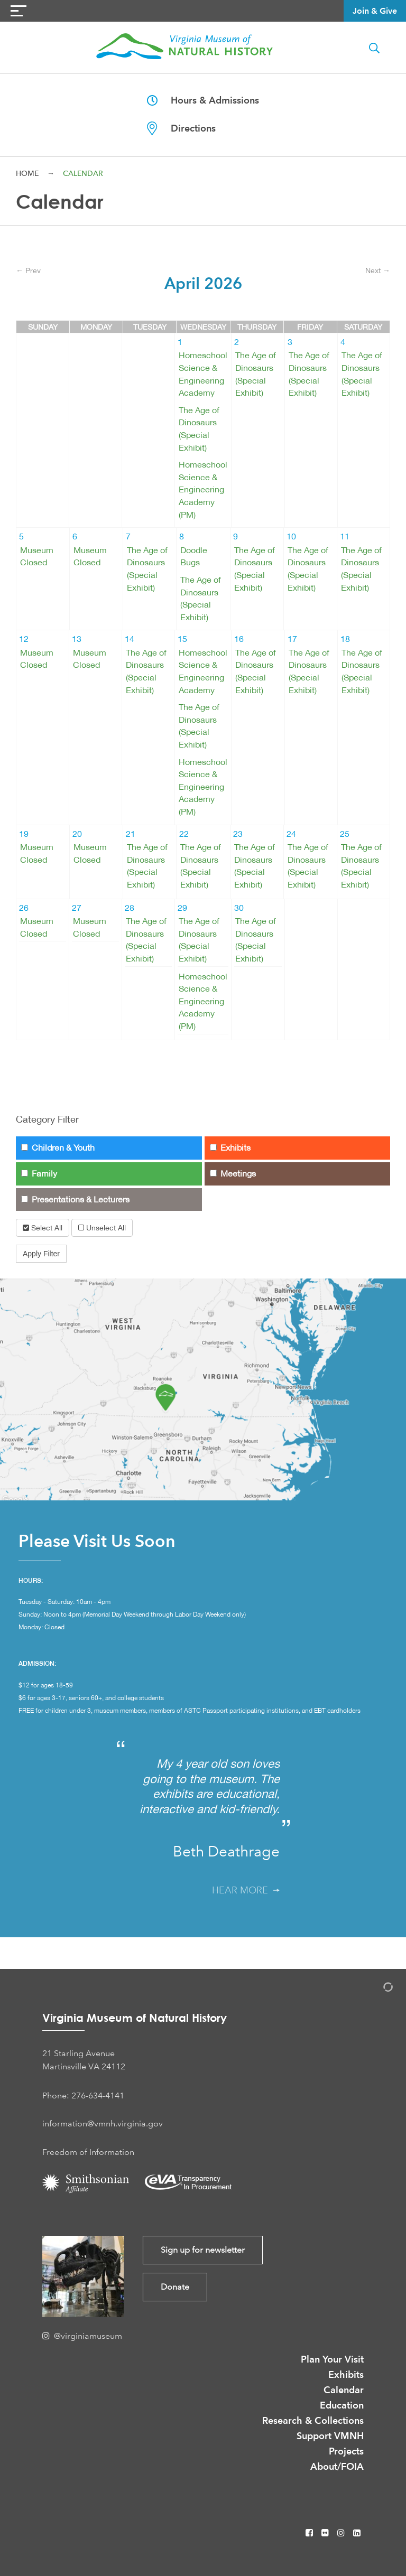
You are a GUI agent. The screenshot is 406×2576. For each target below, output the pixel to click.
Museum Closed (36, 556)
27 (76, 908)
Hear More (246, 1890)
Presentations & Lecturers (75, 1199)
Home (27, 173)
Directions (181, 128)
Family (39, 1174)
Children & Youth (58, 1148)
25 (344, 834)
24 (291, 834)
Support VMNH (330, 2435)
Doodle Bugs (193, 556)
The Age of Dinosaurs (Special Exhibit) (199, 429)
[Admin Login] (377, 1989)
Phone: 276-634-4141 (83, 2095)
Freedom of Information (88, 2152)
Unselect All (102, 1228)
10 (291, 536)
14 (129, 639)
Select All (42, 1228)
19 (24, 834)
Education (342, 2405)
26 (24, 908)
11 (344, 536)
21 (130, 834)
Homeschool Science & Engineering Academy (203, 374)
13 (76, 639)
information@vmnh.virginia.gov (102, 2123)
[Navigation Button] (18, 10)
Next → (377, 270)
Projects (346, 2451)
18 (345, 639)
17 (292, 639)
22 (184, 834)
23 (238, 834)
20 (77, 834)
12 (24, 639)
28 (129, 908)
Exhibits (230, 1148)
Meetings (233, 1174)
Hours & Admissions (203, 100)
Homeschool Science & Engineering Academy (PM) (203, 489)
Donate (175, 2287)
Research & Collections (313, 2420)
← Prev (28, 270)
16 (239, 639)
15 (182, 639)
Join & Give (375, 11)
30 (239, 908)
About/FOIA (337, 2466)
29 (182, 908)
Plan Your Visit (332, 2359)
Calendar (344, 2389)
